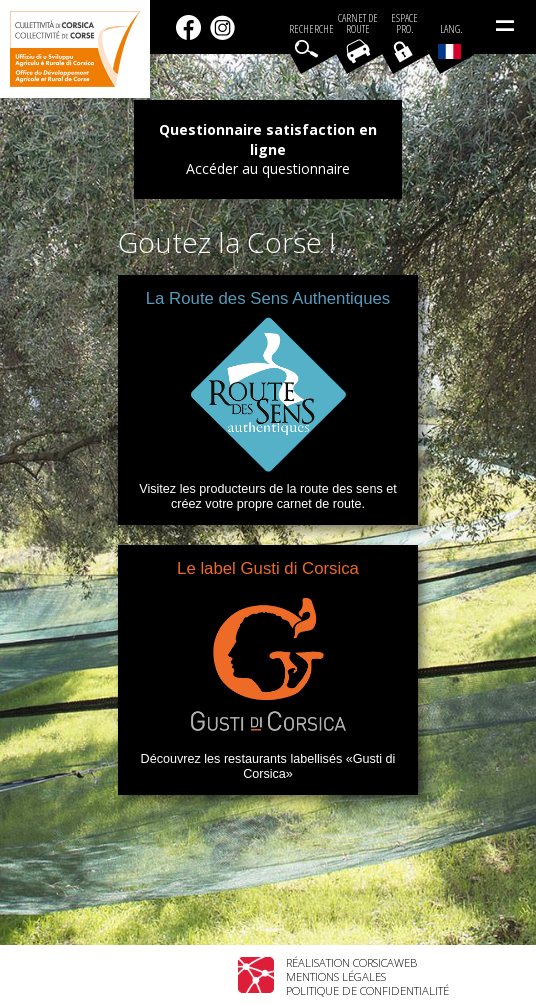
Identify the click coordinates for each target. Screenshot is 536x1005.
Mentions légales (336, 976)
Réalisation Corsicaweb (351, 962)
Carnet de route (358, 24)
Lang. (450, 41)
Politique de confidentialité (367, 990)
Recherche (311, 29)
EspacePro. (404, 24)
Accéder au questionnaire (268, 168)
